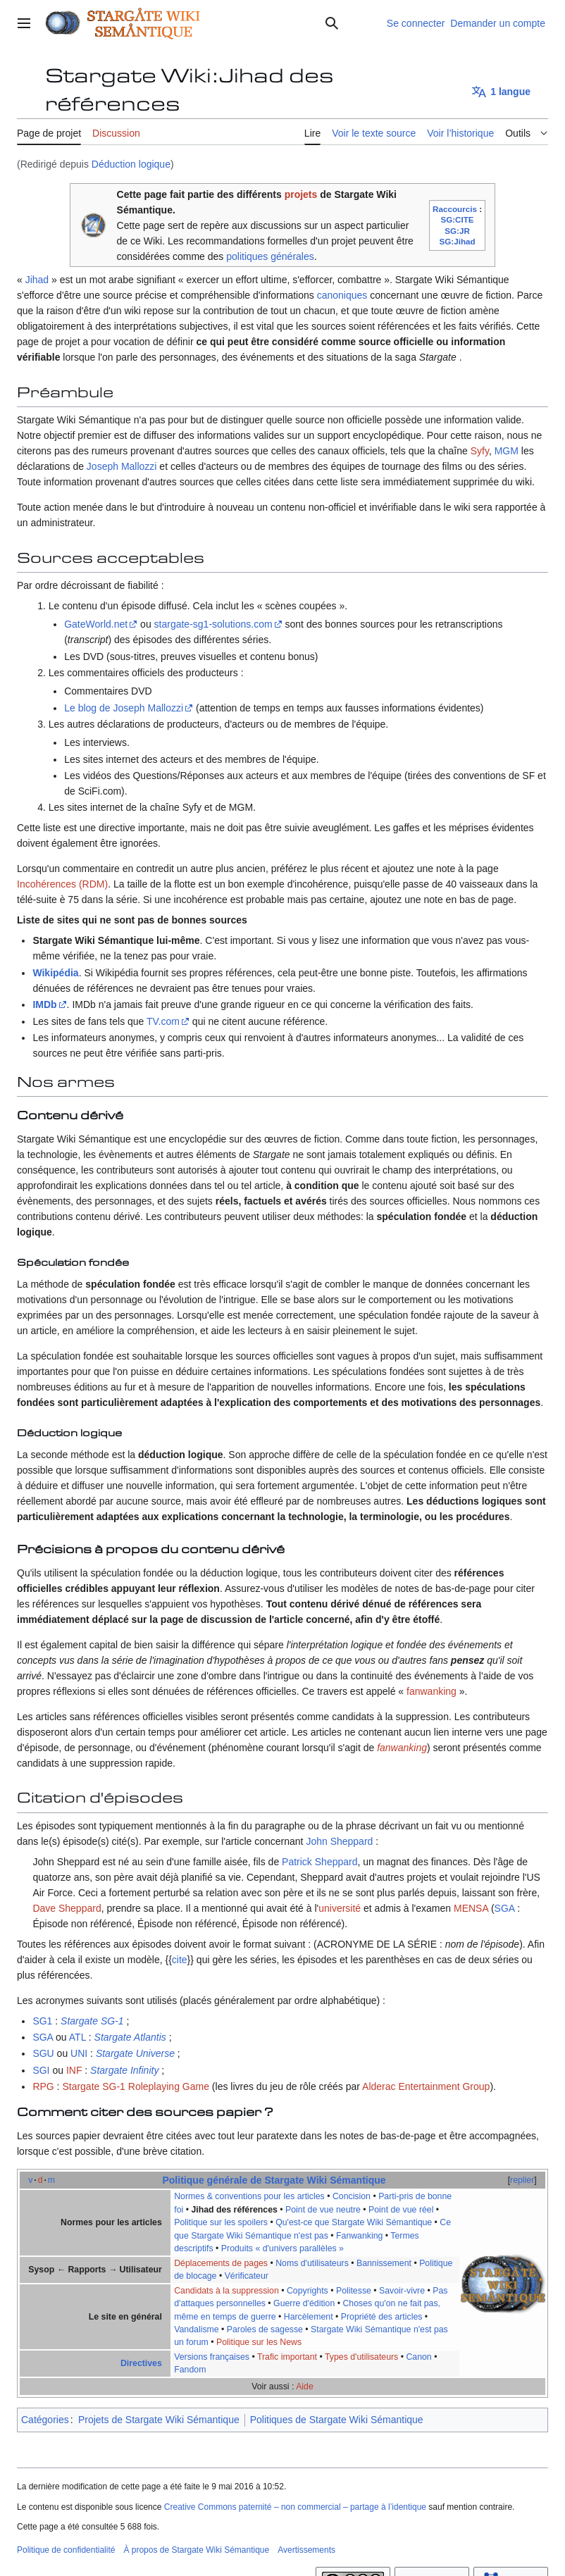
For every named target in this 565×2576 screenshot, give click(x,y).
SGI (40, 2070)
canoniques (342, 295)
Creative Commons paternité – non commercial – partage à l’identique (295, 2507)
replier (522, 2180)
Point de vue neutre (323, 2210)
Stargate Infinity (124, 2070)
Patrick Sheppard (319, 1861)
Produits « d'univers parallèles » (282, 2248)
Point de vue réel (400, 2210)
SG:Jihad (457, 241)
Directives (141, 2363)
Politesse (353, 2291)
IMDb (44, 1004)
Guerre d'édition (304, 2303)
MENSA (471, 1908)
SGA (505, 1908)
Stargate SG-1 (92, 2021)
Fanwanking (359, 2236)
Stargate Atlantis (130, 2037)
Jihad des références (234, 2210)
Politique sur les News (259, 2342)
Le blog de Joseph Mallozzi (123, 708)
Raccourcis (455, 208)
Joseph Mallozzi (122, 466)
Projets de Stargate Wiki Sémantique (159, 2419)
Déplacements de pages (221, 2263)
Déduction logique (131, 164)
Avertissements (306, 2550)
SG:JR (457, 230)
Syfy (480, 450)
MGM (507, 450)
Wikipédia (55, 972)
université (339, 1908)
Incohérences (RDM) (62, 884)
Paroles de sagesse (265, 2329)
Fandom (190, 2370)
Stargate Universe (135, 2053)
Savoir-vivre (402, 2291)
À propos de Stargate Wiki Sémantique (196, 2550)
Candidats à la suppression (226, 2291)
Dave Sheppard (66, 1908)
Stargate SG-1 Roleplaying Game (135, 2086)
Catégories (45, 2419)
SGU (43, 2053)
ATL (77, 2037)
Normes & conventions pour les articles (249, 2196)
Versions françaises (211, 2357)
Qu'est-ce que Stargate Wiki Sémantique (353, 2222)
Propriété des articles (382, 2317)
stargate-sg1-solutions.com (213, 624)
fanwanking (431, 1691)
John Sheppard (339, 1841)
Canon (418, 2357)
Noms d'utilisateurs (312, 2263)
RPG (43, 2086)
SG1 (42, 2021)
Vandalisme (196, 2329)
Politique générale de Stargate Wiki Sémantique (273, 2180)
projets (301, 194)
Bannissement (383, 2263)
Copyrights (307, 2291)
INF (74, 2070)
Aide (304, 2386)
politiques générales (270, 256)
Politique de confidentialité (66, 2550)
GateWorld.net (96, 624)
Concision (352, 2196)
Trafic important (287, 2357)
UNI (78, 2053)
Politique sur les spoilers (221, 2222)
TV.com (163, 1021)
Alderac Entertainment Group (426, 2086)
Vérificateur (246, 2276)
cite (179, 1959)
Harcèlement (308, 2317)
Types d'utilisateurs (361, 2357)
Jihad (37, 279)
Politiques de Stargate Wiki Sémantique (336, 2419)
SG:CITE (456, 219)
